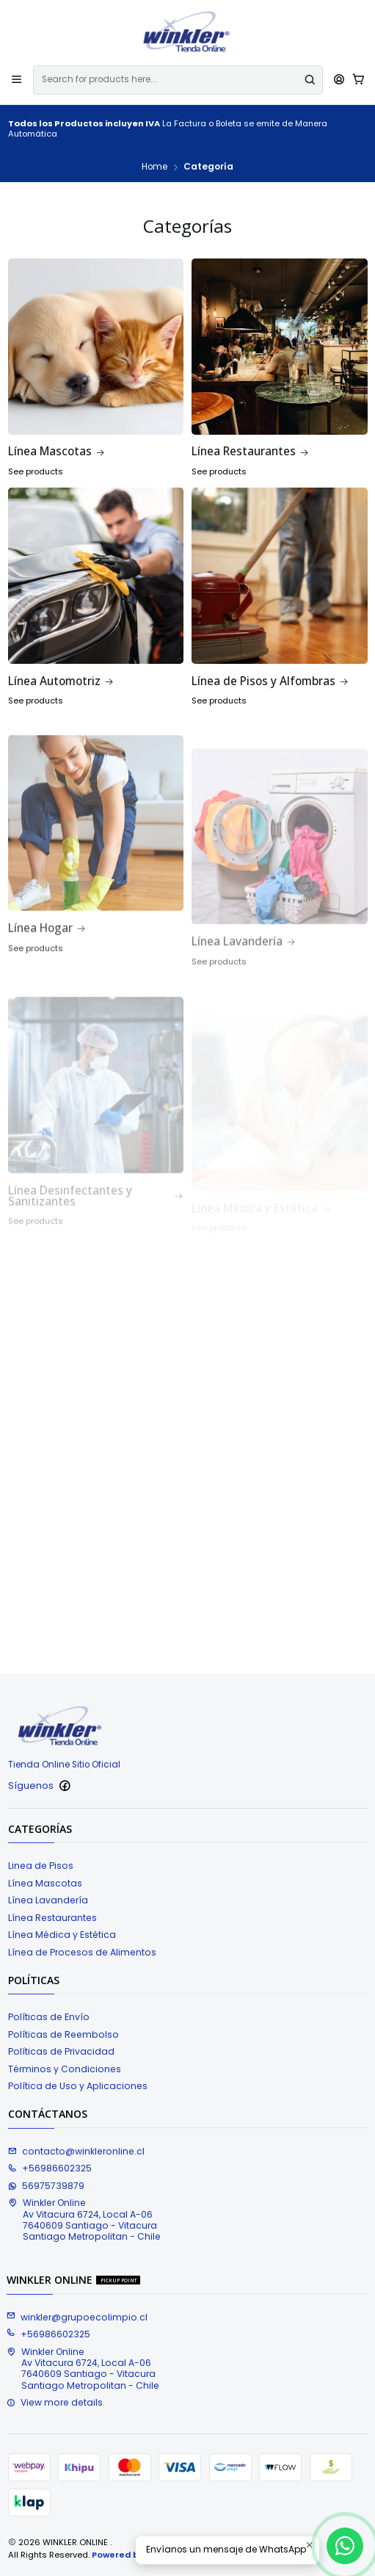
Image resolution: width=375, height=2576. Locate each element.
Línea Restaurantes (52, 1917)
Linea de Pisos (40, 1865)
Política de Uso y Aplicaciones (78, 2086)
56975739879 (46, 2185)
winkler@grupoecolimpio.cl (77, 2317)
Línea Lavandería (48, 1900)
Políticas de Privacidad (61, 2051)
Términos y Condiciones (64, 2069)
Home (154, 167)
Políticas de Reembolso (63, 2034)
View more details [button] (55, 2402)
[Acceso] (338, 80)
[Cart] (358, 80)
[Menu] (17, 80)
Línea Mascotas (45, 1883)
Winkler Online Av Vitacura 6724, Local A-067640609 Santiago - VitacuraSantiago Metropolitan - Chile (84, 2219)
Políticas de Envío (49, 2017)
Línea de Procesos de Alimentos (82, 1952)
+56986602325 (50, 2168)
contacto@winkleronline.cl (76, 2151)
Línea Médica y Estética (62, 1934)
